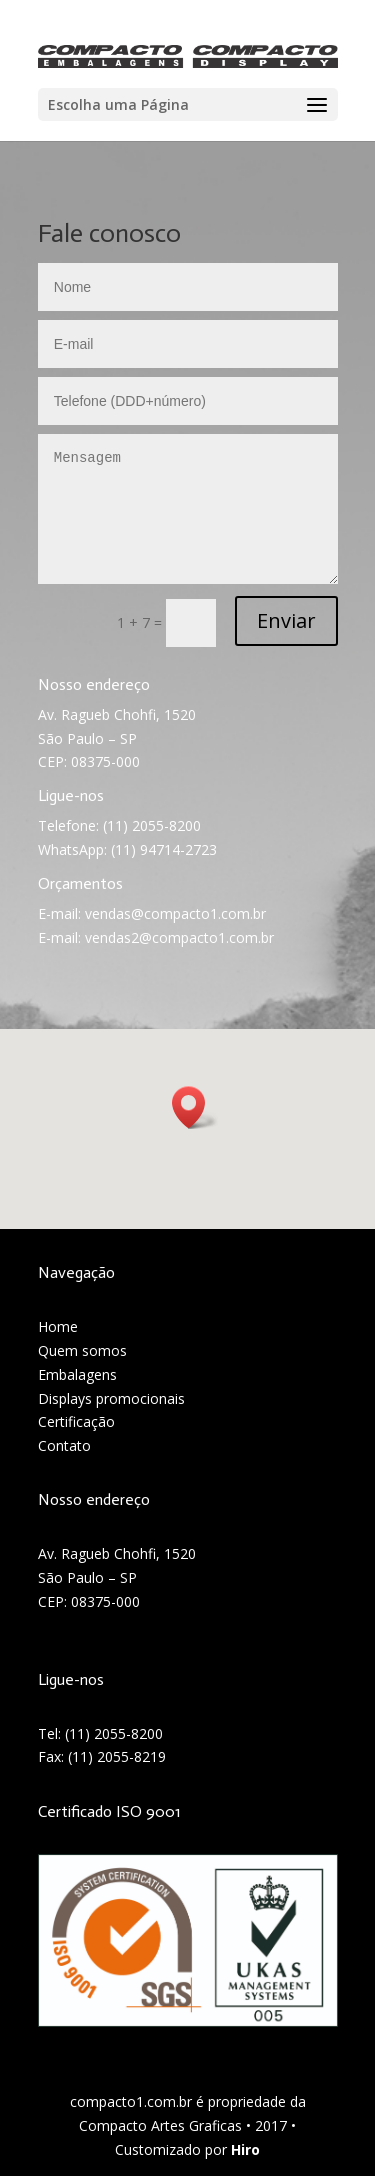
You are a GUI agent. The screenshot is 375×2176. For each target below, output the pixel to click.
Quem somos (82, 1350)
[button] (195, 1107)
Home (58, 1326)
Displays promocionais (111, 1398)
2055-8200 (128, 1733)
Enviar (286, 620)
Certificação (76, 1421)
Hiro (245, 2149)
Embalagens (77, 1374)
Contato (64, 1445)
